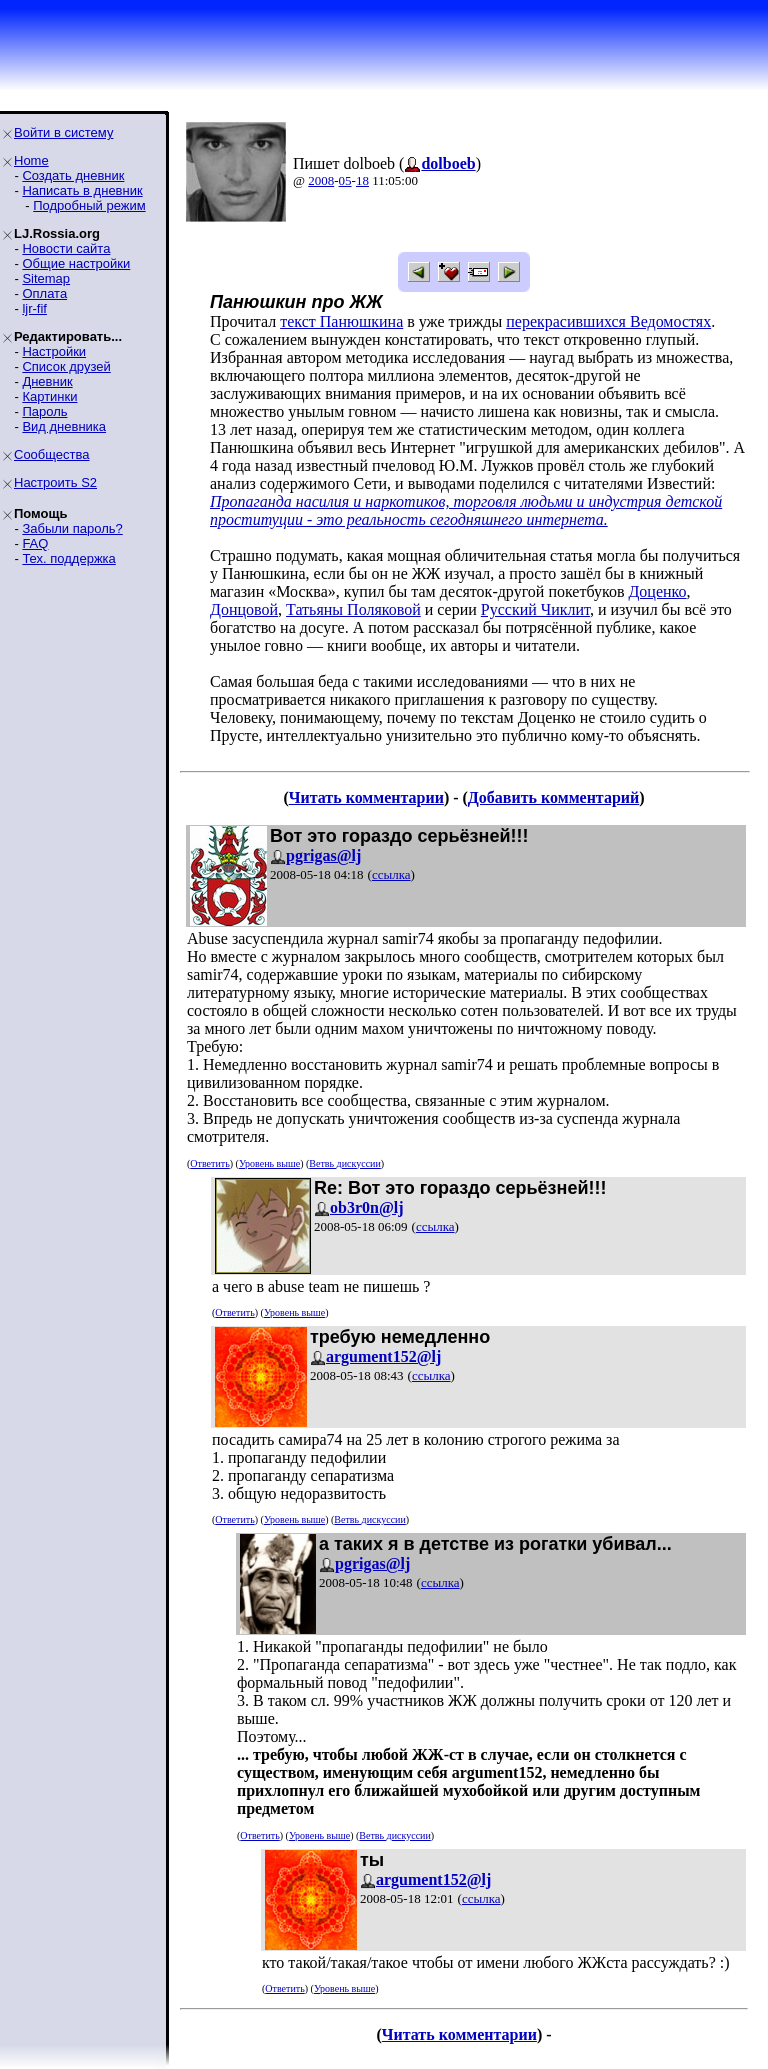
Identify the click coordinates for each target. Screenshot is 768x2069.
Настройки (54, 351)
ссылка (391, 874)
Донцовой (244, 609)
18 (362, 180)
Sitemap (46, 278)
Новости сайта (66, 248)
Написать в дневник (82, 190)
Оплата (44, 293)
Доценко (657, 591)
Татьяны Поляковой (353, 609)
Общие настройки (76, 263)
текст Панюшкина (341, 321)
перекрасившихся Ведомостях (608, 321)
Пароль (44, 411)
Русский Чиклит (535, 609)
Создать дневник (73, 175)
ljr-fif (34, 308)
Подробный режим (89, 205)
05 (345, 180)
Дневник (47, 381)
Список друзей (66, 366)
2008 (321, 180)
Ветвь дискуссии (344, 1163)
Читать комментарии (366, 797)
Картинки (49, 396)
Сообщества (52, 454)
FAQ (35, 543)
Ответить (209, 1163)
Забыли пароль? (72, 528)
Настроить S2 (55, 482)
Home (31, 160)
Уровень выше (269, 1163)
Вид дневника (64, 426)
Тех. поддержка (68, 558)
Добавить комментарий (553, 797)
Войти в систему (63, 132)
